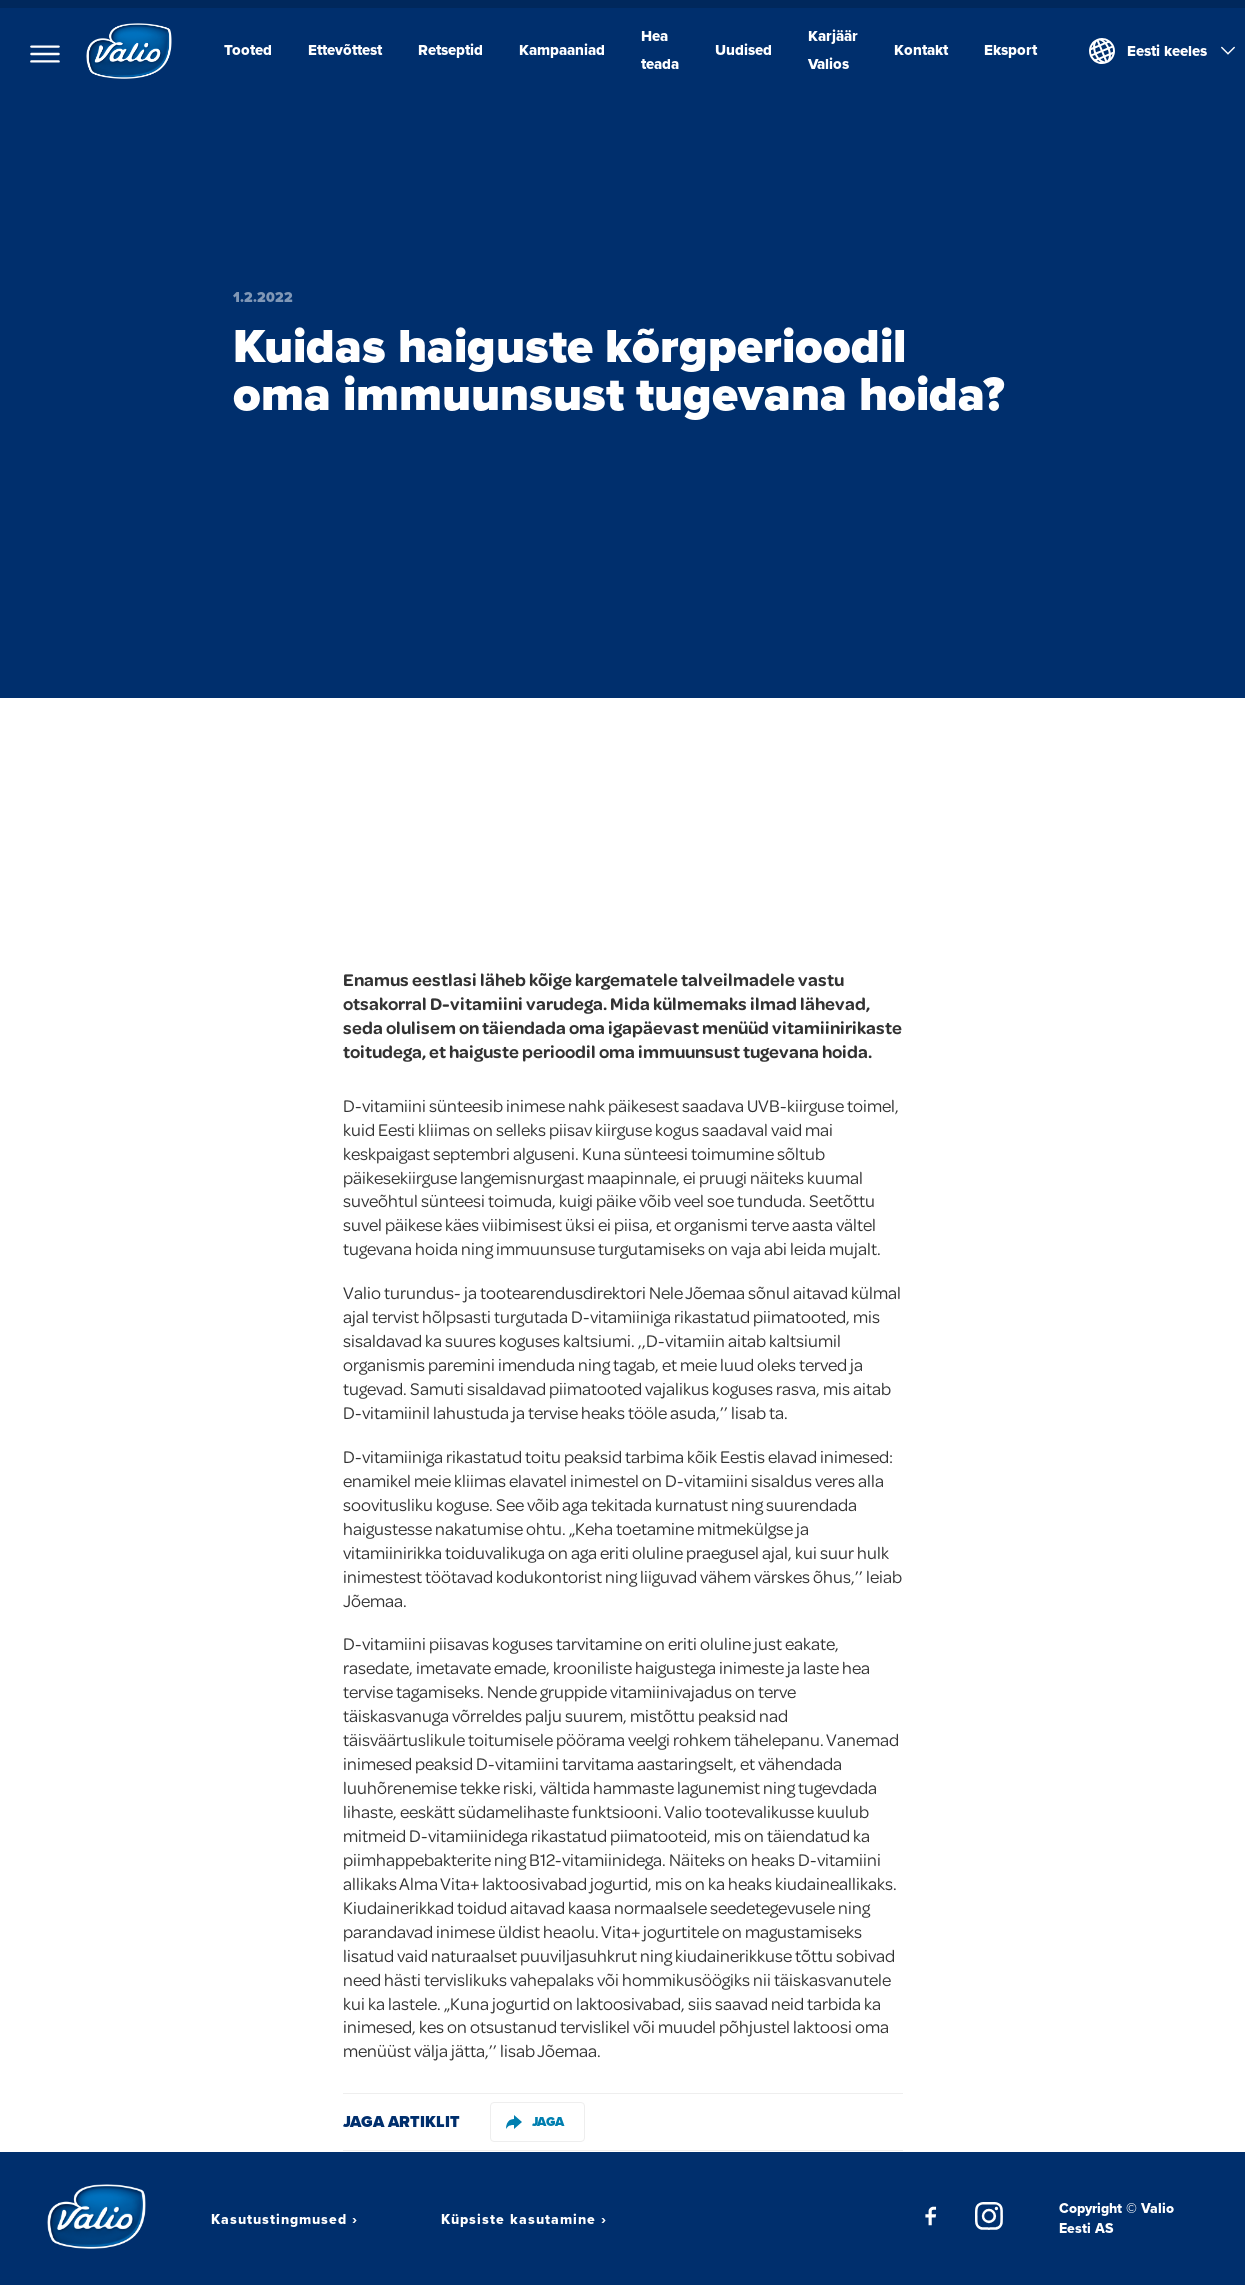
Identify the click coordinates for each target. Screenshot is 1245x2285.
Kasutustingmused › (284, 2219)
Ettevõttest (345, 50)
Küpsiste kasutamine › (524, 2219)
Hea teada (660, 50)
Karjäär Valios (833, 50)
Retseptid (450, 50)
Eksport (1010, 50)
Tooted (248, 50)
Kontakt (921, 50)
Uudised (743, 50)
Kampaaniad (562, 50)
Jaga (535, 2121)
